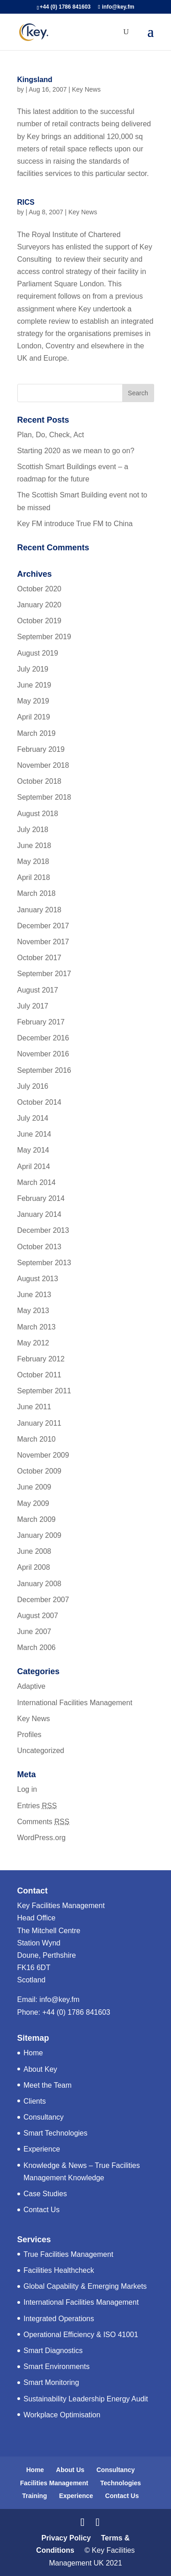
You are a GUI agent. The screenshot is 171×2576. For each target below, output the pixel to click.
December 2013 (43, 1230)
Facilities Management (54, 2483)
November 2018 (43, 765)
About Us (70, 2469)
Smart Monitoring (51, 2382)
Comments (43, 1822)
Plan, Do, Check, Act (50, 435)
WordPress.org (41, 1837)
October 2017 (39, 958)
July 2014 (33, 1118)
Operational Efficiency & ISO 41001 (81, 2334)
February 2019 (41, 749)
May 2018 (33, 861)
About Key (40, 2069)
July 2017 (33, 1006)
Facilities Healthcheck (59, 2270)
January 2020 (39, 605)
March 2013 (36, 1327)
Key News (86, 89)
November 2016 (43, 1054)
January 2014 (39, 1214)
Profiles (29, 1734)
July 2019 (33, 669)
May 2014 (33, 1150)
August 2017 (37, 990)
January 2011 (39, 1423)
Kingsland (34, 79)
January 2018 (39, 910)
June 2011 (34, 1407)
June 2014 (34, 1134)
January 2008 (39, 1584)
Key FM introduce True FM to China (75, 524)
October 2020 (39, 589)
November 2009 (43, 1455)
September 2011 (44, 1391)
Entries (37, 1806)
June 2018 (34, 845)
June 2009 (34, 1487)
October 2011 (39, 1375)
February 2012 (41, 1359)
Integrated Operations (59, 2319)
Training (34, 2495)
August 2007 (37, 1615)
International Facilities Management (75, 1703)
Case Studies (45, 2194)
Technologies (120, 2483)
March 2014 (36, 1182)
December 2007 (43, 1600)
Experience (42, 2149)
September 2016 (44, 1070)
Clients (35, 2101)
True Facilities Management (69, 2254)
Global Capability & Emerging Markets (85, 2286)
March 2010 (36, 1439)
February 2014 (41, 1198)
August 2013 (37, 1279)
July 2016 (33, 1086)
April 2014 (33, 1166)
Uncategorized (40, 1750)
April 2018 (33, 877)
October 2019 (39, 621)
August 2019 (37, 653)
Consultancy (44, 2117)
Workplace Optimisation (62, 2415)
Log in (27, 1789)
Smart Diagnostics (53, 2350)
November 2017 (43, 942)
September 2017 (44, 974)
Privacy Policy (66, 2538)
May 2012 (33, 1343)
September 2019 (44, 637)
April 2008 (33, 1567)
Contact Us (42, 2210)
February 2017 (41, 1022)
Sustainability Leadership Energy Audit (86, 2399)
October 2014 (39, 1102)
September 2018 (44, 797)
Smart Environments (57, 2366)
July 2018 (33, 829)
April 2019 (33, 717)
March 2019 (36, 733)
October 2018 (39, 781)
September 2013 (44, 1263)
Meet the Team (48, 2085)
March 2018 (36, 893)
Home (33, 2053)
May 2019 (33, 701)
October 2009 (39, 1471)
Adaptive (31, 1686)
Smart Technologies (56, 2133)
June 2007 (34, 1631)
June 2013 (34, 1294)
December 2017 (43, 926)
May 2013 (33, 1310)
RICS (26, 202)
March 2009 (36, 1519)
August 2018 (37, 813)
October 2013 (39, 1247)
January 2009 (39, 1535)
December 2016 (43, 1038)
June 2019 (34, 685)
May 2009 (33, 1503)
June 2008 (34, 1551)
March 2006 (36, 1647)
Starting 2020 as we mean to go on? (76, 451)
